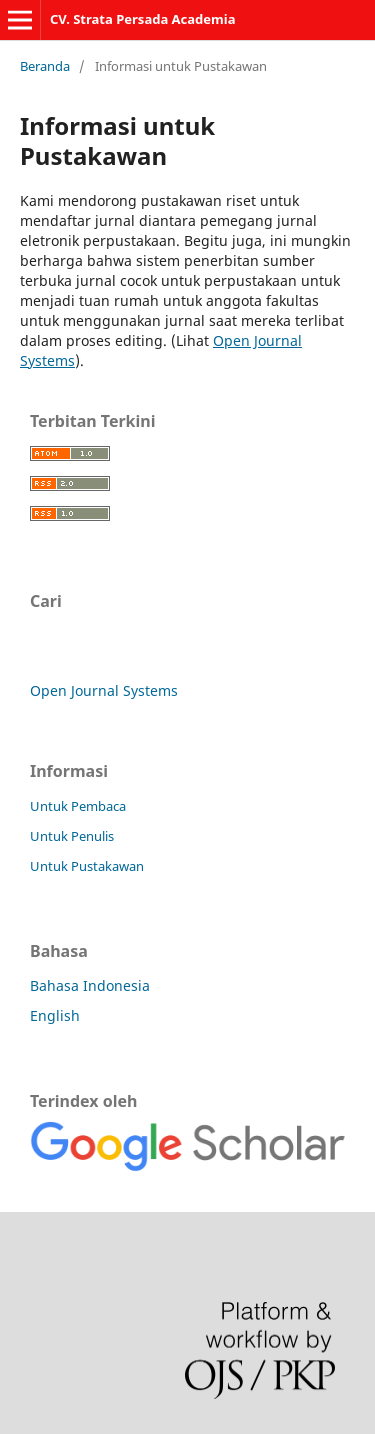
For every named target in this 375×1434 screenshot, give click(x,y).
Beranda (45, 66)
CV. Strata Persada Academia (143, 19)
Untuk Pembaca (78, 806)
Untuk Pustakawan (87, 866)
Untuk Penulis (72, 836)
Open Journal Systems (104, 690)
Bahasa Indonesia (90, 985)
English (55, 1015)
